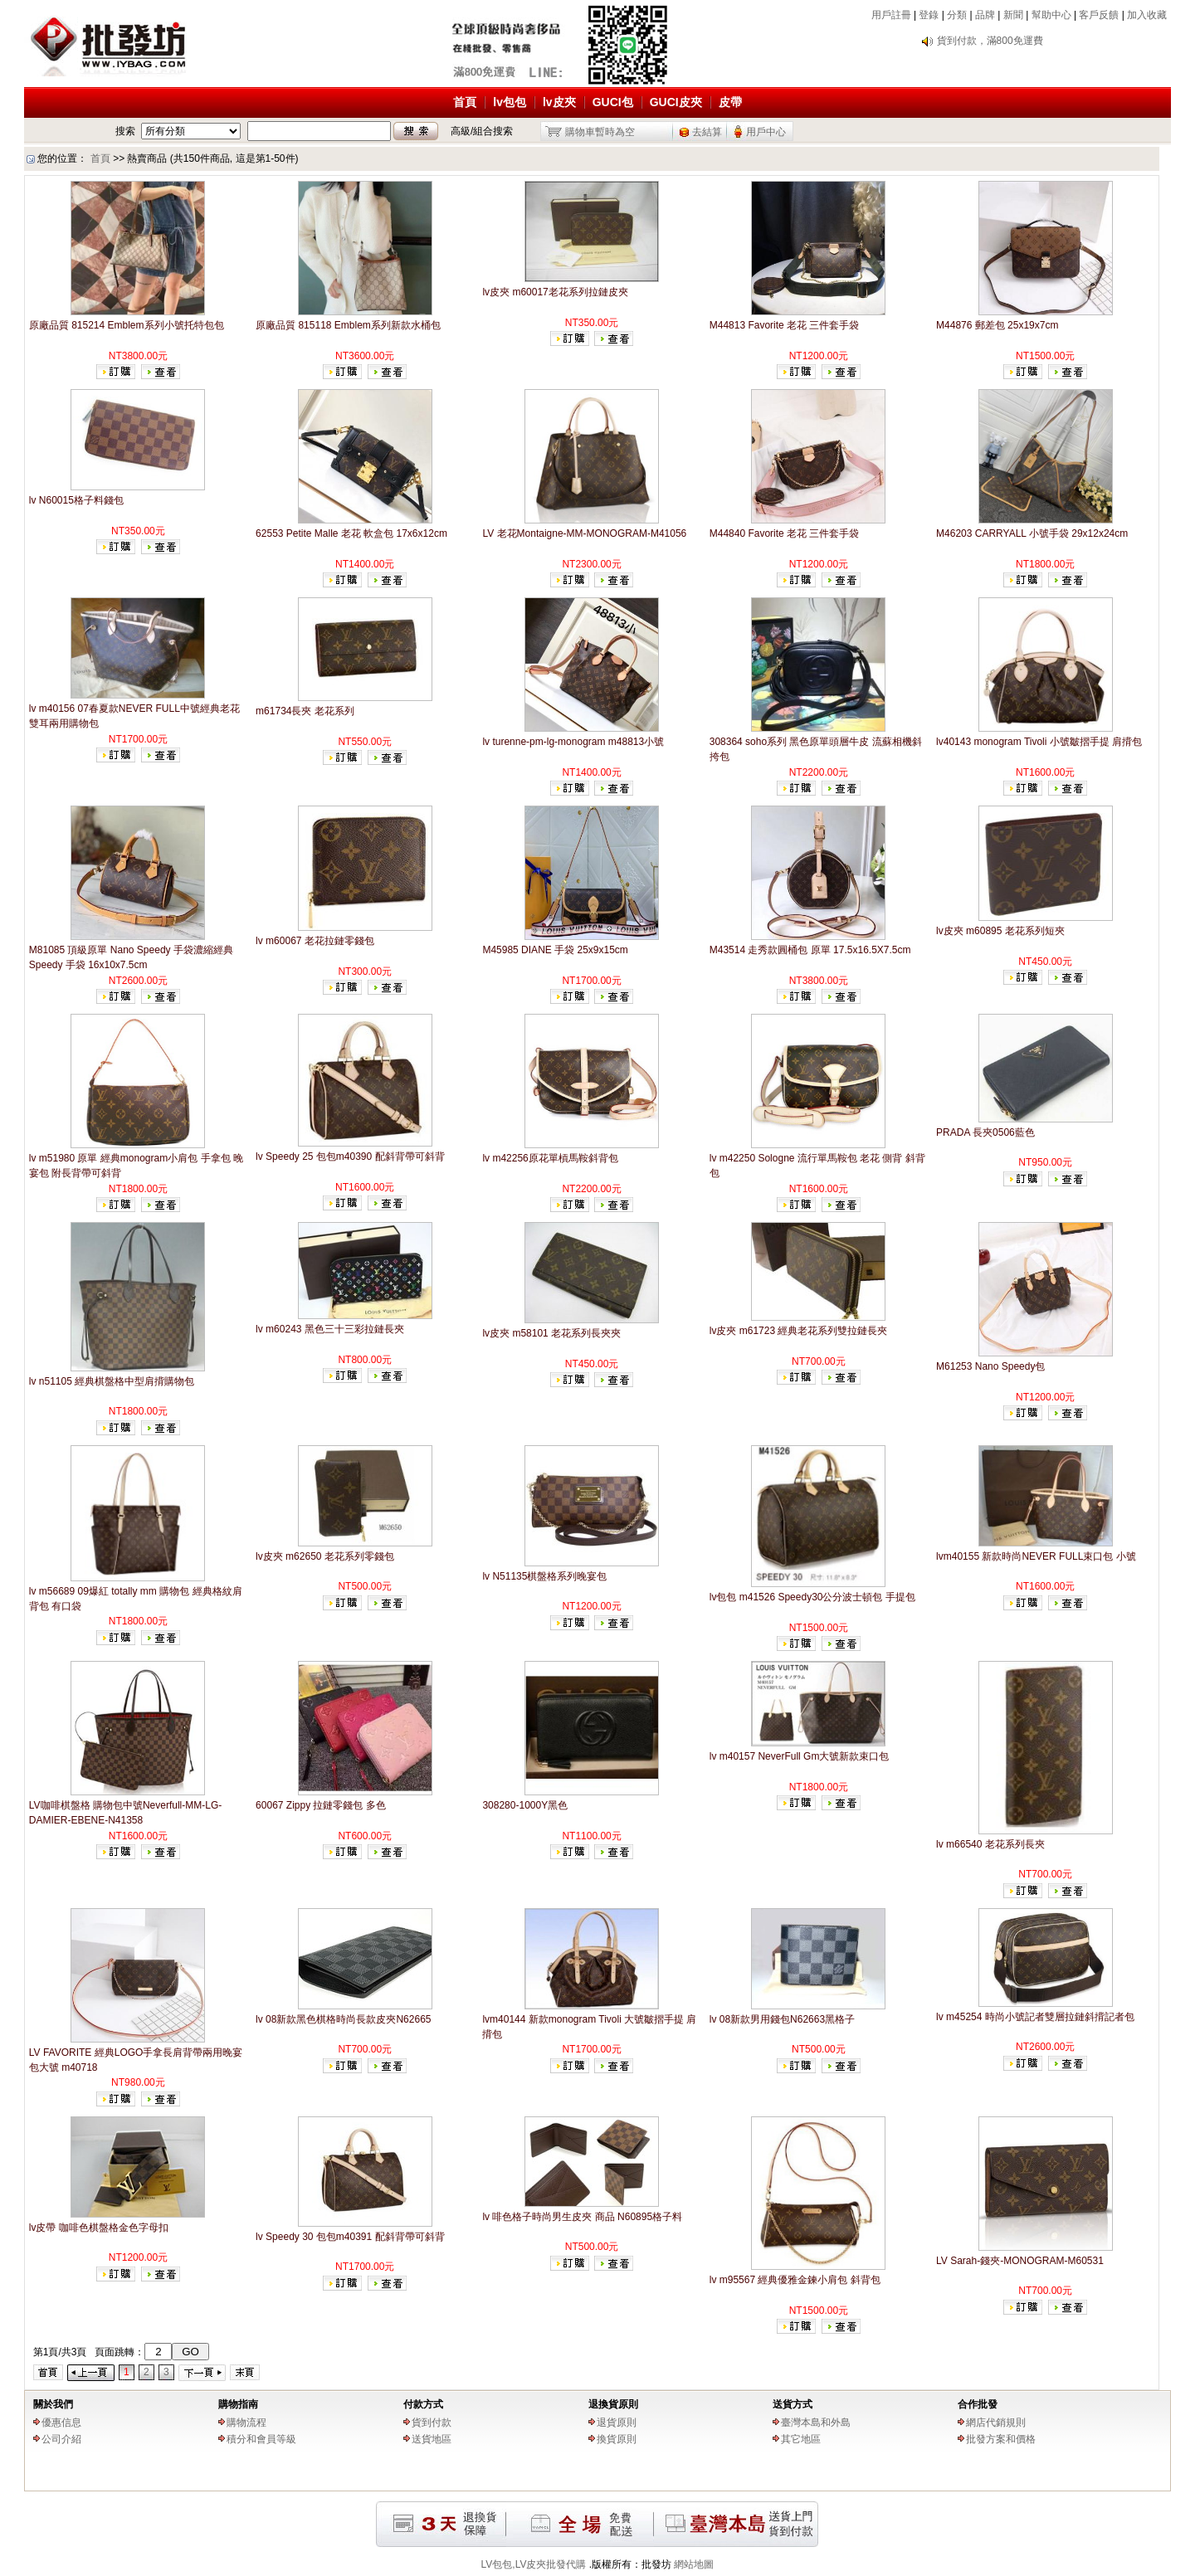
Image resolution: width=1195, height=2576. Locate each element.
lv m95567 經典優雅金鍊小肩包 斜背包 (795, 2280)
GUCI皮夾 (676, 102)
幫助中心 (1051, 15)
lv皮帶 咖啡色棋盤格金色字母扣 (98, 2227)
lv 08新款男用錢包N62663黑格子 (782, 2019)
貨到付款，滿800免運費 (990, 40)
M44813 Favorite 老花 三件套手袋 (785, 325)
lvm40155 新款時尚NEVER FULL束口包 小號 (1036, 1556)
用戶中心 (766, 132)
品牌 (985, 15)
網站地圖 (694, 2564)
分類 (957, 15)
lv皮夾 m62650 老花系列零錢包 (325, 1556)
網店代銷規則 (996, 2422)
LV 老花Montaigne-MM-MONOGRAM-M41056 (584, 533)
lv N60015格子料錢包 (76, 500)
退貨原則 (617, 2422)
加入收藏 (1147, 15)
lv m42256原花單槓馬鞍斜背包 (549, 1158)
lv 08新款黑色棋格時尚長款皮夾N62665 (343, 2019)
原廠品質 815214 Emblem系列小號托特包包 (126, 325)
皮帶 (730, 102)
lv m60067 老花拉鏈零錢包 (315, 941)
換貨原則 (617, 2439)
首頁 (464, 102)
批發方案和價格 (1001, 2439)
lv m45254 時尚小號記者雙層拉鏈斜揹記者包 (1035, 2017)
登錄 (929, 15)
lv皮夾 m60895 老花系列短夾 (1000, 931)
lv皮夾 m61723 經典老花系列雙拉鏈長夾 (799, 1331)
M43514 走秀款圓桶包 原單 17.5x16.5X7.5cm (810, 950)
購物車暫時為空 (600, 132)
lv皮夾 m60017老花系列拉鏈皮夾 (554, 292)
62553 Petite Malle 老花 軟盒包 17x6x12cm (351, 533)
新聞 (1013, 15)
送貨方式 (792, 2404)
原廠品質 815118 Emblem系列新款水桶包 (348, 325)
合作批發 (977, 2404)
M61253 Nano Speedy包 (990, 1366)
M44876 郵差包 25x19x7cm (997, 325)
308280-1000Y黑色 (525, 1805)
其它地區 (801, 2439)
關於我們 (53, 2404)
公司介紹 (61, 2439)
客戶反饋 (1099, 15)
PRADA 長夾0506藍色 (985, 1132)
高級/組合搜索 (482, 131)
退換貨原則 (613, 2404)
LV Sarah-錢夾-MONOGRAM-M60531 (1020, 2261)
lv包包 (509, 102)
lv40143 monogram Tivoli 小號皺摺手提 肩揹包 (1039, 741)
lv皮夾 (559, 102)
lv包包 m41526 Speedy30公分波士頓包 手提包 (812, 1597)
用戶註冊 (891, 15)
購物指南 (238, 2404)
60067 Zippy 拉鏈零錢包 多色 (321, 1805)
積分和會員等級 (261, 2439)
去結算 (707, 132)
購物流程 (246, 2422)
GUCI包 (613, 102)
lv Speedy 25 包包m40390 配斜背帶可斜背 (350, 1156)
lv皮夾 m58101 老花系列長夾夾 (551, 1333)
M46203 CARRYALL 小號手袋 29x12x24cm (1032, 533)
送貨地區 (431, 2439)
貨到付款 (431, 2422)
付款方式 (423, 2404)
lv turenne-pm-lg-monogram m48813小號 (573, 741)
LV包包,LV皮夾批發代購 (534, 2564)
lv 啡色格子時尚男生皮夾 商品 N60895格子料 (582, 2217)
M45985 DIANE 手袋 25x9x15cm (554, 950)
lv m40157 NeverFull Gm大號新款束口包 (800, 1756)
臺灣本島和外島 (816, 2422)
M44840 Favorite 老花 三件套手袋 (785, 533)
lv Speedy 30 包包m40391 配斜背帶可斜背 (350, 2236)
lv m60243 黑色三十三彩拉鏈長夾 (330, 1329)
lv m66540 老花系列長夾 (990, 1844)
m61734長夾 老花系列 (305, 711)
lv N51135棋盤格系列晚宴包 (544, 1576)
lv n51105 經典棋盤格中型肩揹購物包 (111, 1381)
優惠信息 (61, 2422)
